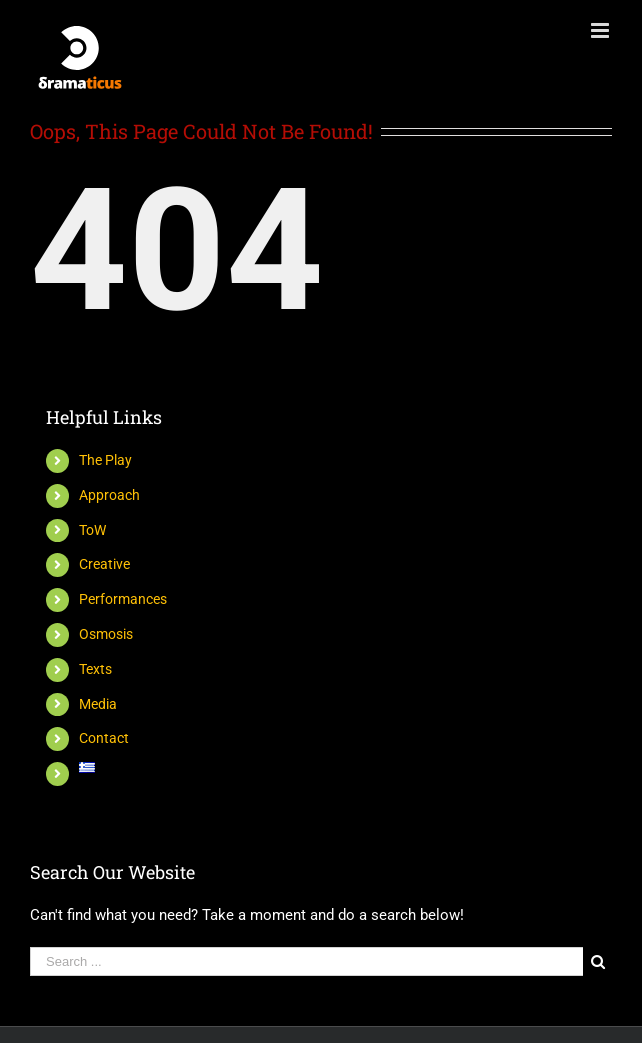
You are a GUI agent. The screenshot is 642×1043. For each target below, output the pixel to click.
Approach (109, 495)
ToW (92, 530)
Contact (104, 738)
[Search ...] (306, 961)
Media (98, 704)
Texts (95, 669)
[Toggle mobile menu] (601, 30)
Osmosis (106, 634)
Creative (104, 564)
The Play (105, 460)
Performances (123, 599)
